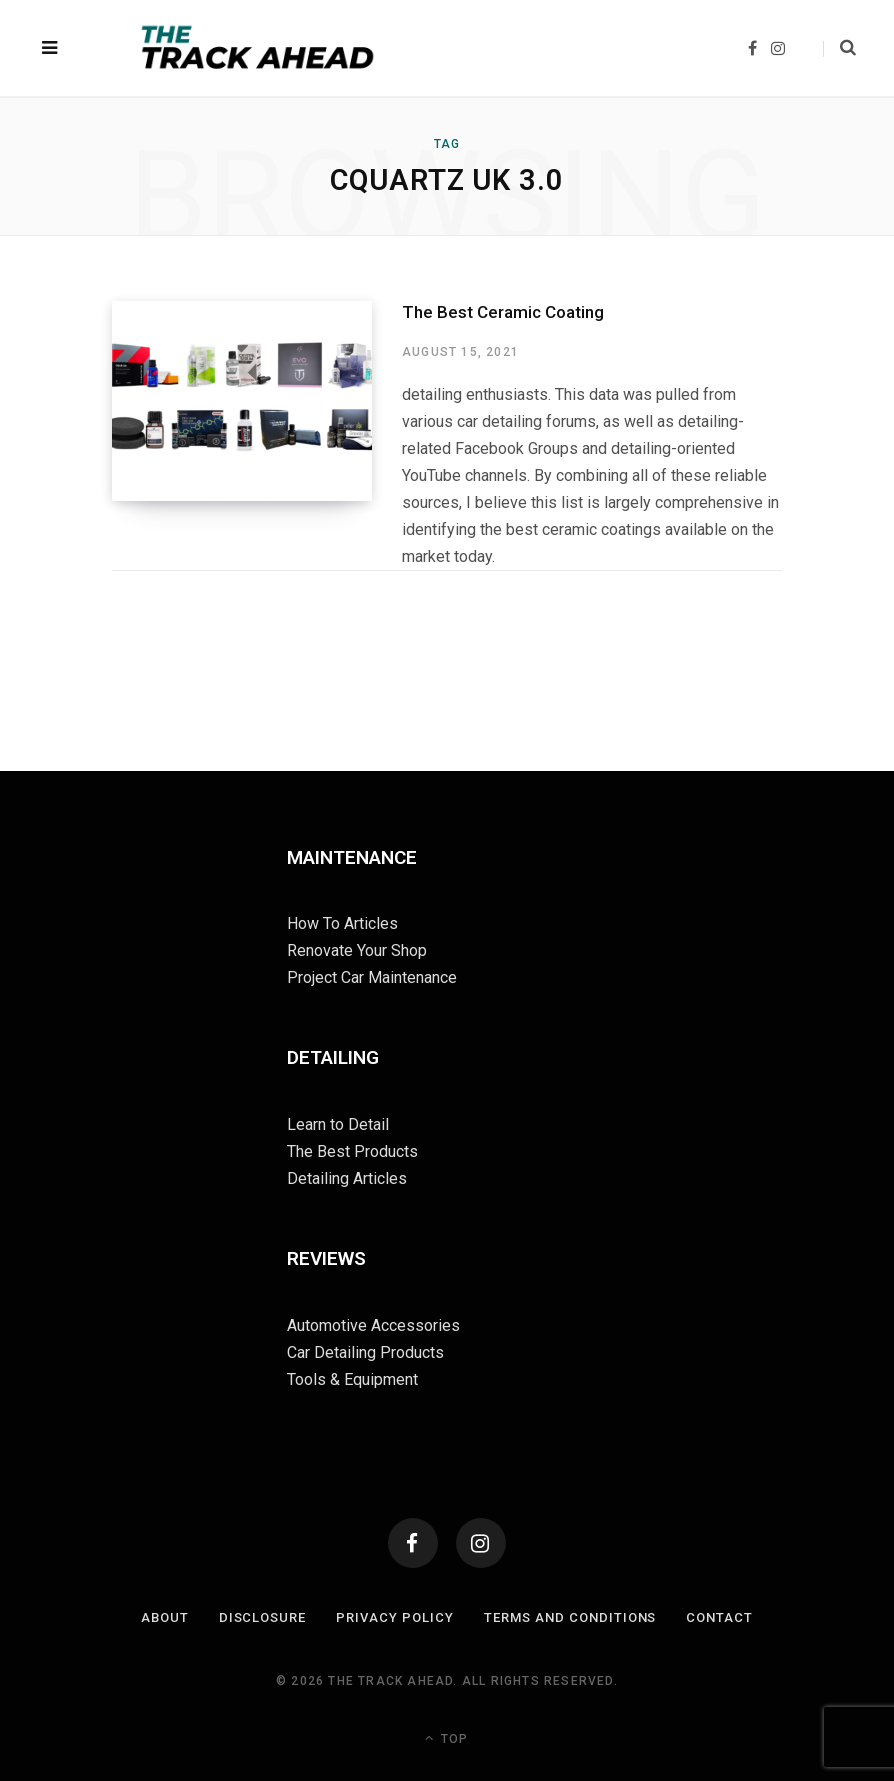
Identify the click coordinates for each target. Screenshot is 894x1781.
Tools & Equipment (352, 1379)
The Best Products (352, 1151)
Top (446, 1738)
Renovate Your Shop (357, 950)
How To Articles (342, 923)
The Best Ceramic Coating (503, 312)
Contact (719, 1617)
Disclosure (263, 1617)
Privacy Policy (395, 1617)
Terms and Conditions (570, 1617)
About (165, 1617)
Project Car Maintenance (372, 977)
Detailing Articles (347, 1178)
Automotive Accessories (373, 1325)
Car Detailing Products (365, 1352)
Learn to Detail (338, 1124)
